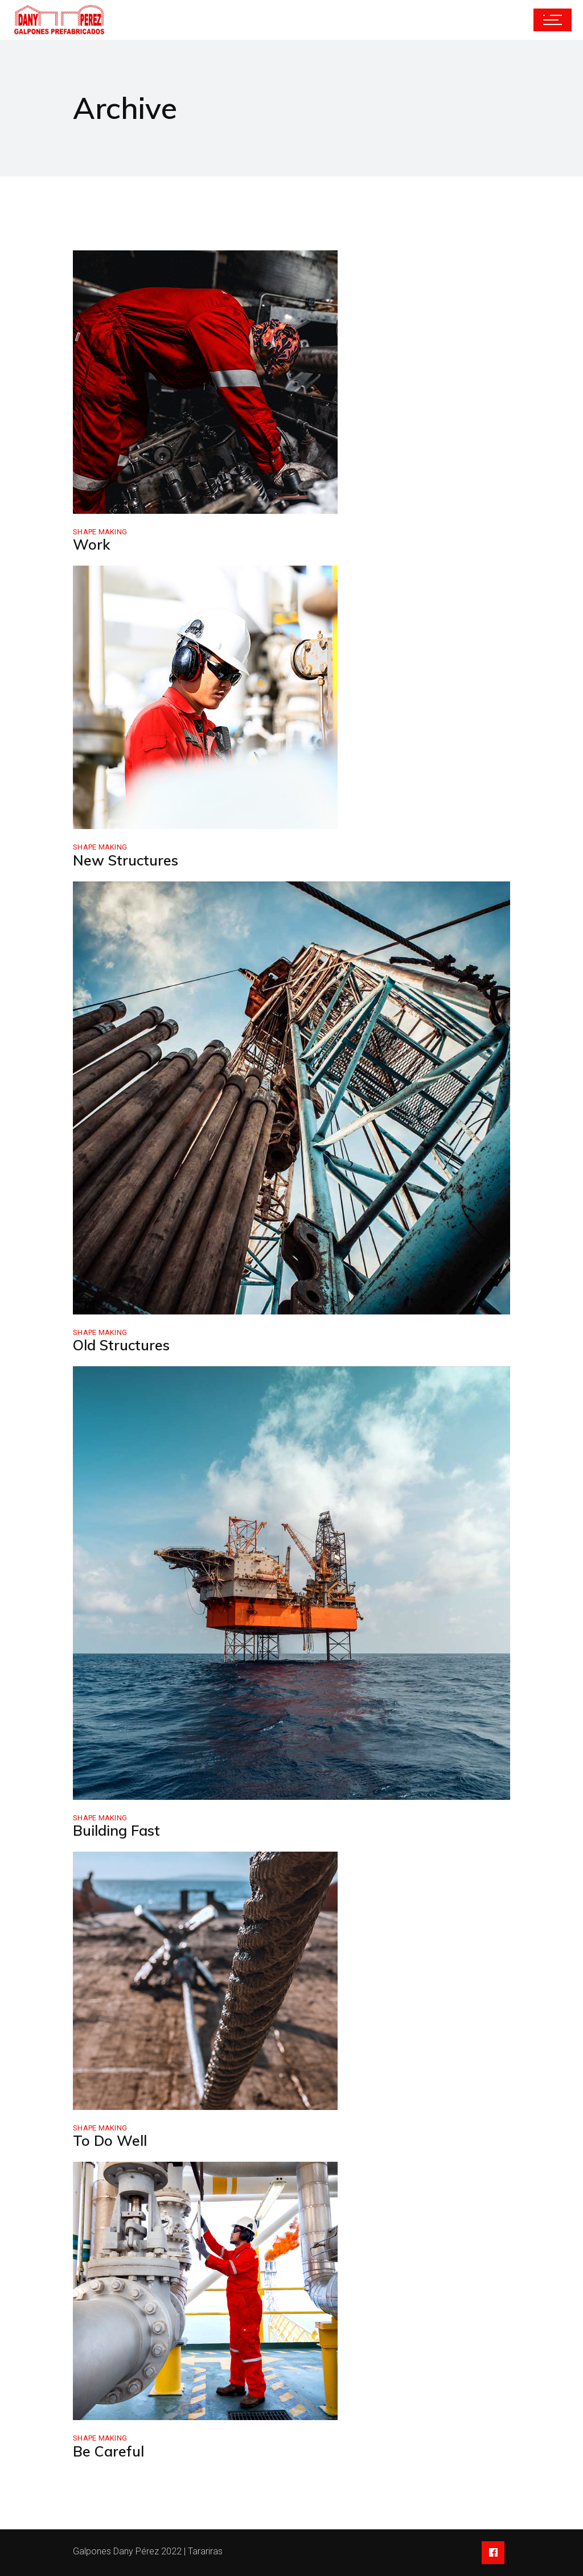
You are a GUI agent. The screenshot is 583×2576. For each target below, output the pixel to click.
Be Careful (108, 2451)
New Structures (125, 860)
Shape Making (100, 531)
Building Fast (116, 1830)
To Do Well (110, 2140)
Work (91, 544)
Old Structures (121, 1345)
